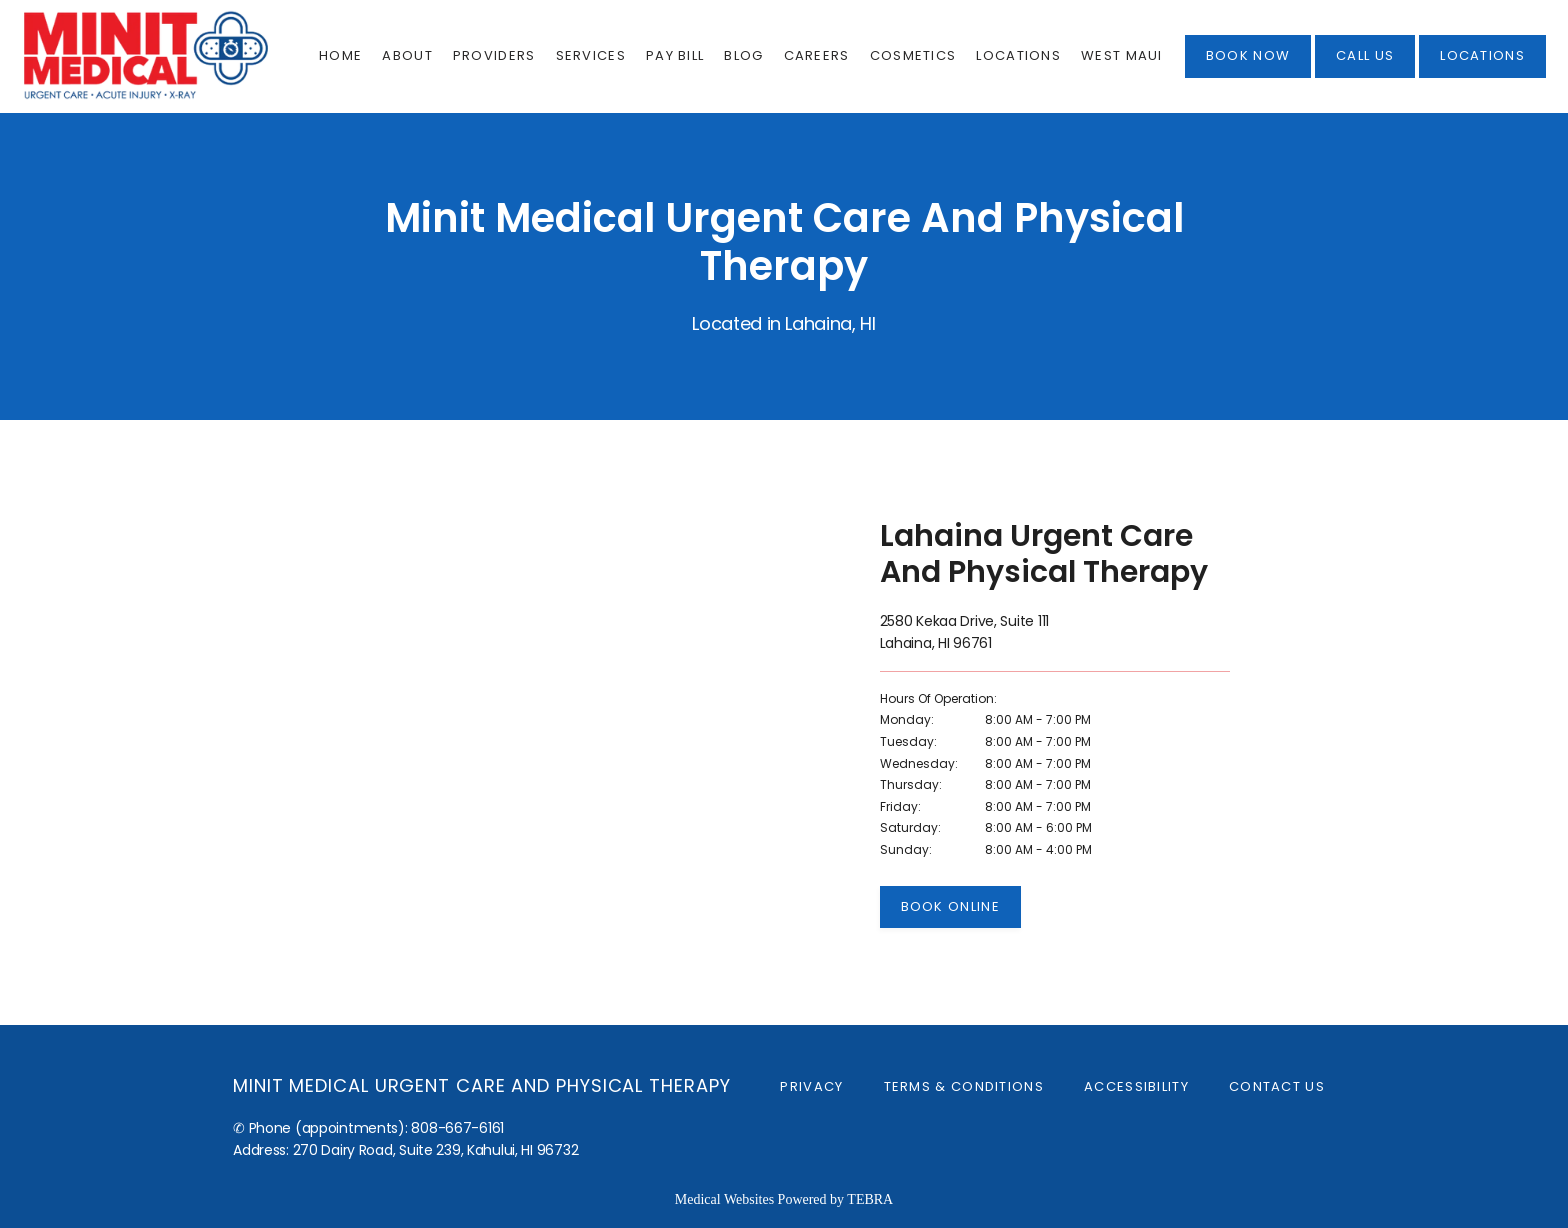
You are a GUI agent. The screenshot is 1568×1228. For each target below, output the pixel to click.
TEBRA (870, 1199)
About (407, 55)
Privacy (811, 1086)
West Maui (1122, 55)
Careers (817, 55)
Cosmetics (913, 55)
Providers (494, 55)
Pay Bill (675, 55)
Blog (743, 55)
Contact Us (1277, 1086)
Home (340, 55)
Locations (1018, 55)
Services (591, 55)
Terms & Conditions (964, 1086)
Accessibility (1136, 1086)
